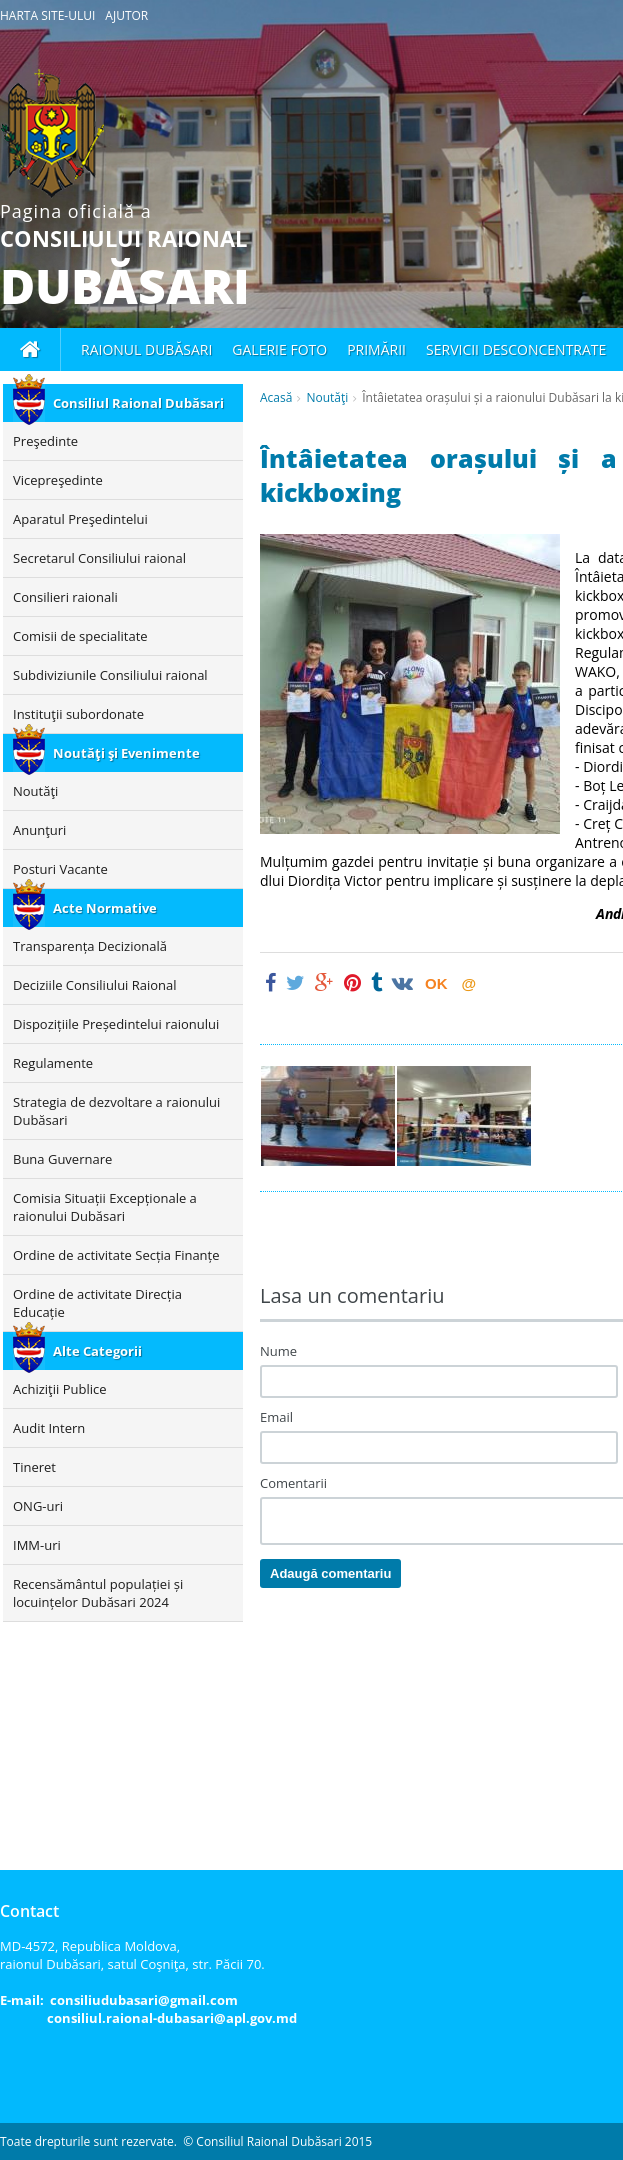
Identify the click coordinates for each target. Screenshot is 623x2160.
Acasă (276, 397)
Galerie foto (279, 349)
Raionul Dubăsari (146, 349)
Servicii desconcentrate (516, 349)
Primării (376, 349)
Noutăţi (327, 397)
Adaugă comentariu (330, 1573)
